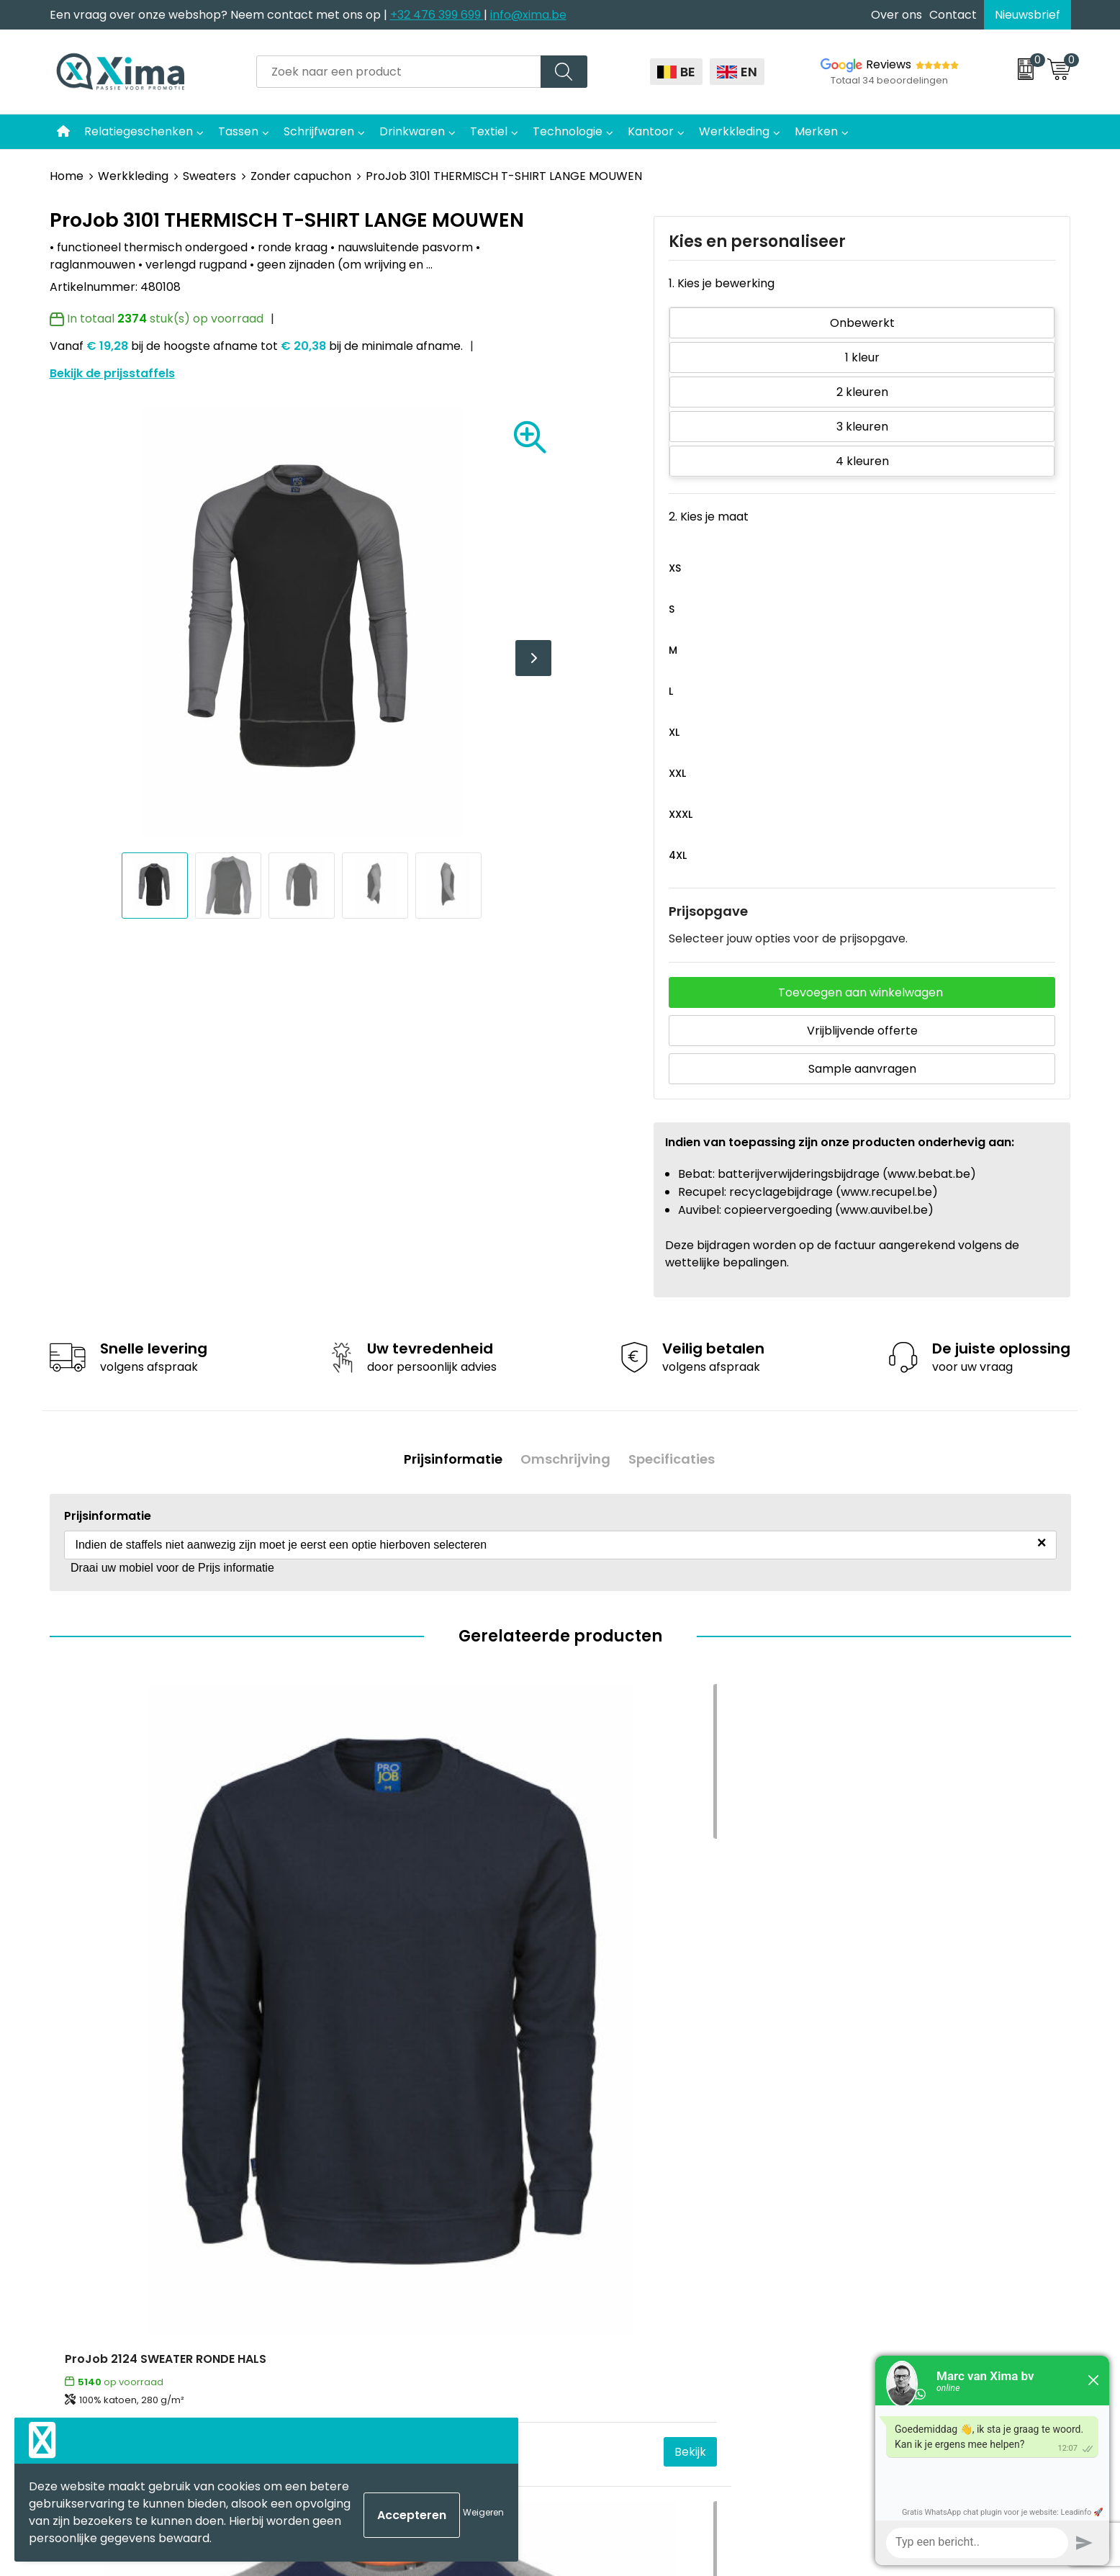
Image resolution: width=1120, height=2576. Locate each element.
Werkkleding (734, 131)
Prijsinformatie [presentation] (448, 1454)
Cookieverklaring (879, 2176)
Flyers (341, 2220)
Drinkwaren (412, 131)
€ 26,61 (854, 2016)
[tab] (448, 1455)
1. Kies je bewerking (721, 283)
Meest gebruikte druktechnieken (417, 2241)
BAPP (339, 2351)
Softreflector (615, 2197)
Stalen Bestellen (370, 2307)
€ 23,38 (600, 2016)
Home (66, 176)
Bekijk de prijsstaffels (112, 373)
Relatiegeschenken (138, 131)
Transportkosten (373, 2328)
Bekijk (263, 2016)
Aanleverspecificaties (386, 2285)
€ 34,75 (90, 2016)
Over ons (896, 14)
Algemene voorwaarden (900, 2153)
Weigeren (483, 2512)
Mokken (600, 2176)
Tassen (238, 131)
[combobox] (398, 71)
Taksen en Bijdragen (381, 2263)
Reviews (888, 64)
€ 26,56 (344, 2016)
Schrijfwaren (319, 131)
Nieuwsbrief (1027, 14)
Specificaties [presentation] (676, 1454)
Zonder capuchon (300, 176)
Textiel (488, 131)
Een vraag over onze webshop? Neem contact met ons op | (220, 14)
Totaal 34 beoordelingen (889, 80)
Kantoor (651, 131)
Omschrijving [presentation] (565, 1454)
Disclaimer (861, 2197)
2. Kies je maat (709, 516)
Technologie (567, 131)
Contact (953, 14)
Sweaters (209, 176)
